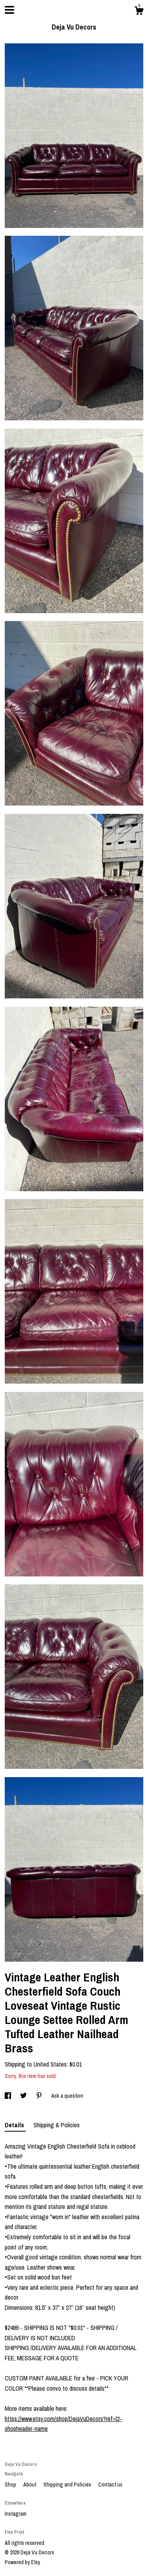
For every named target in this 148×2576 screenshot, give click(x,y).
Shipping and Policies (67, 2484)
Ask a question (67, 2095)
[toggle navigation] (9, 10)
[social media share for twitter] (24, 2095)
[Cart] (139, 12)
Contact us (110, 2484)
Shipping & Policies (57, 2125)
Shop (11, 2484)
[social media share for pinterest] (39, 2095)
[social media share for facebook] (8, 2095)
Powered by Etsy (22, 2562)
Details (15, 2125)
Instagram (15, 2513)
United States (50, 2064)
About (30, 2484)
